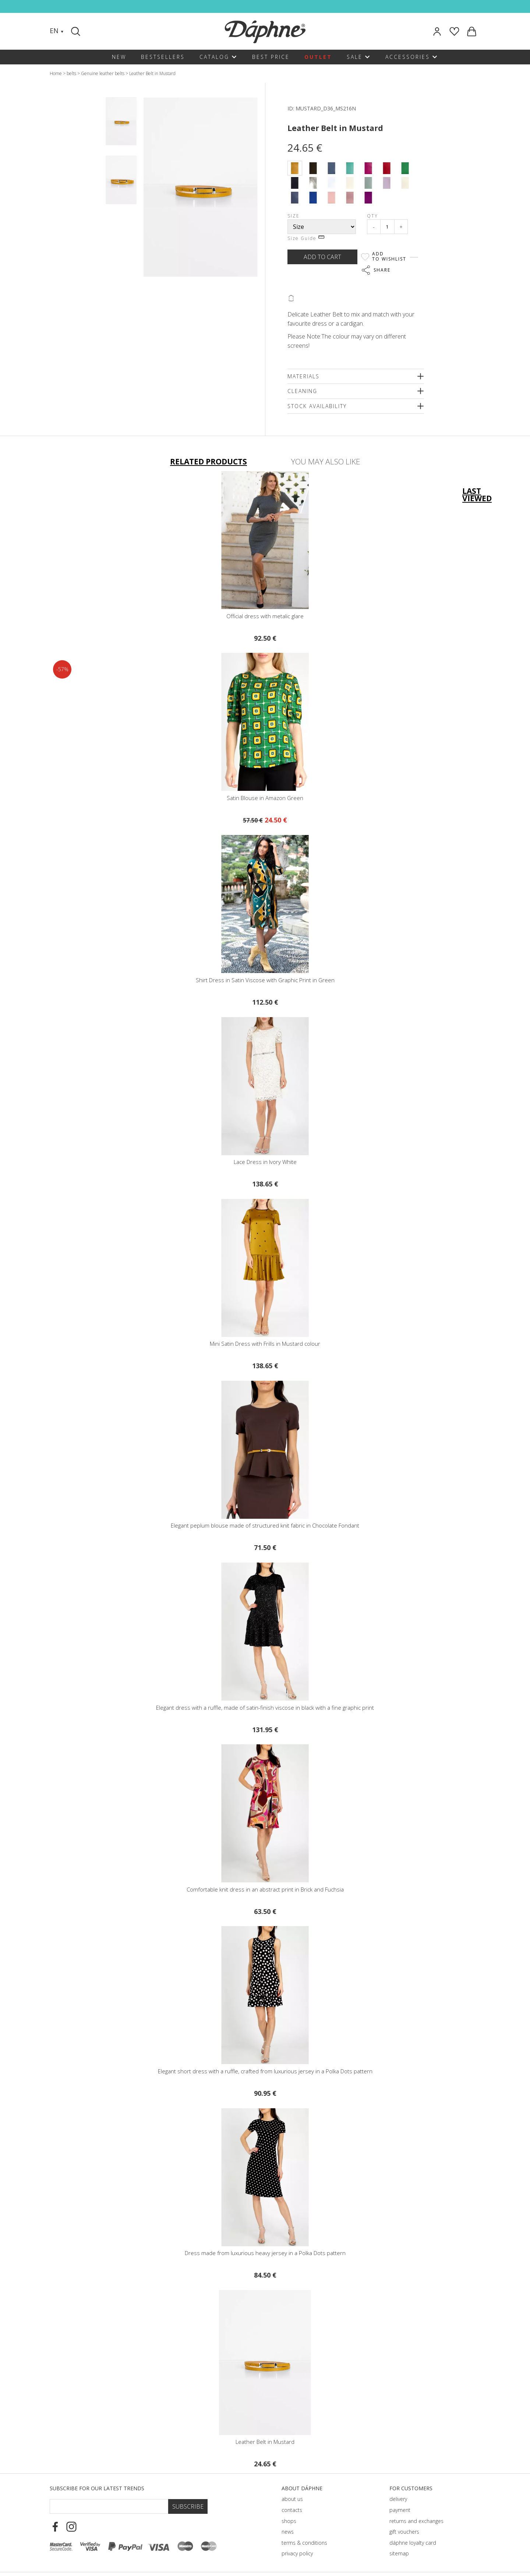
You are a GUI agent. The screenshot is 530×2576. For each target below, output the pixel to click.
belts (71, 73)
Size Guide (305, 238)
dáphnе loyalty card (412, 2542)
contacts (292, 2509)
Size (293, 216)
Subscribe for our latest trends (97, 2488)
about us (292, 2498)
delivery (398, 2498)
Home (56, 73)
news (288, 2531)
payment (399, 2509)
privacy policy (297, 2553)
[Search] (76, 31)
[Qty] (387, 226)
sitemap (399, 2553)
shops (289, 2520)
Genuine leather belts (102, 73)
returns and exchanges (416, 2520)
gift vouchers (404, 2531)
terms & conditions (304, 2542)
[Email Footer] (109, 2506)
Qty (372, 216)
